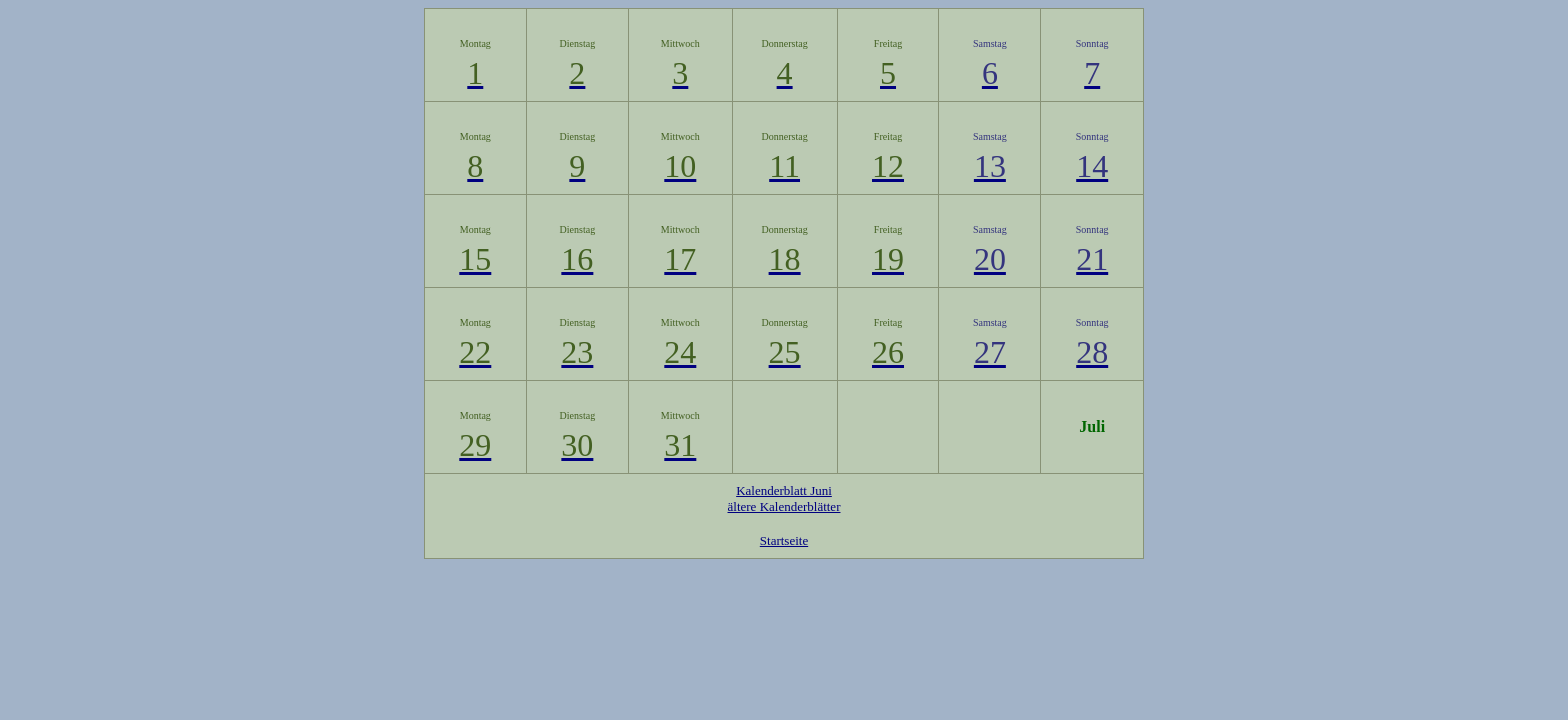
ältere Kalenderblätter (784, 506)
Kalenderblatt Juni (784, 490)
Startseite (784, 540)
